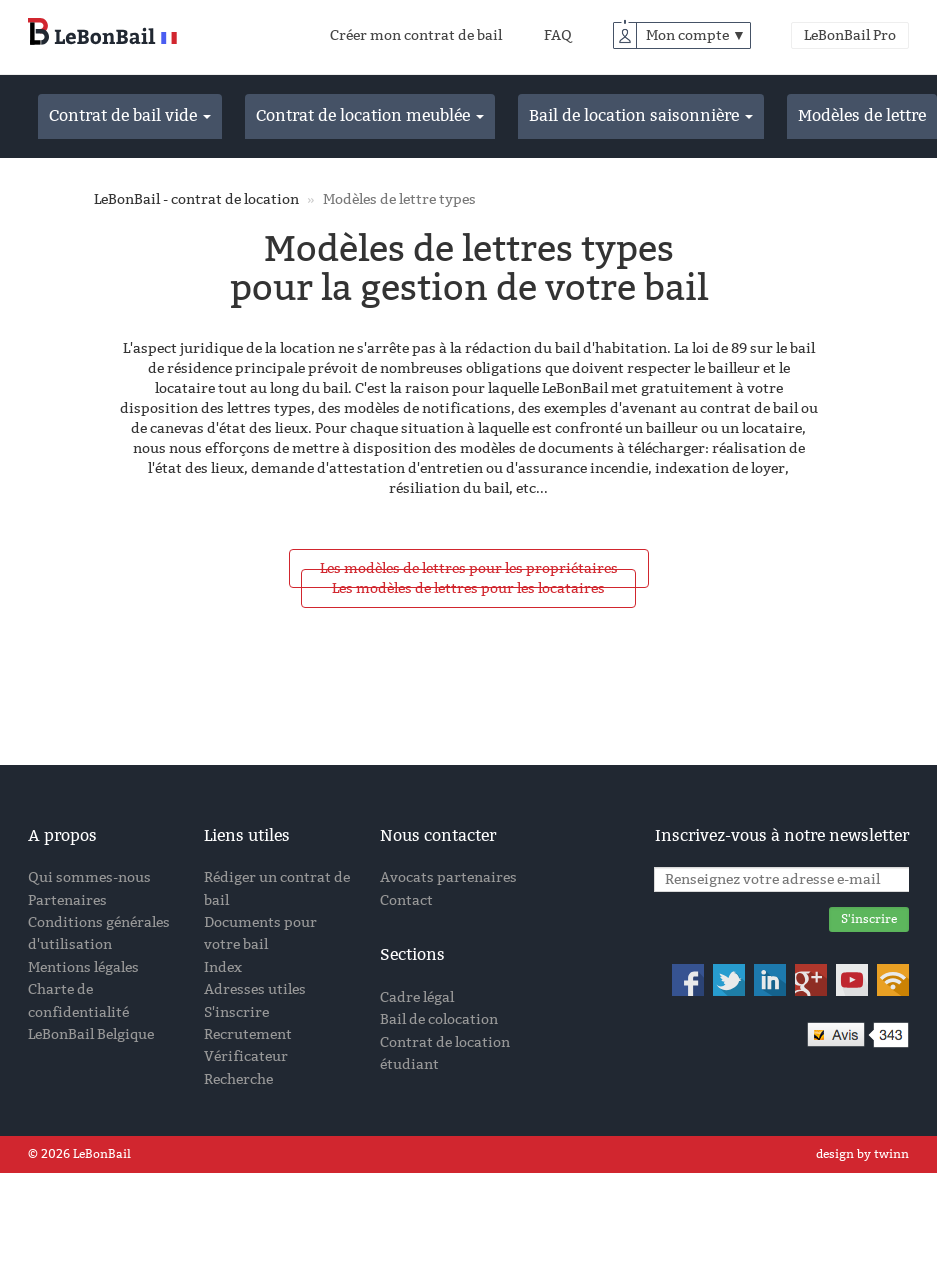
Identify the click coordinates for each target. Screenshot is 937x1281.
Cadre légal (417, 997)
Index (223, 967)
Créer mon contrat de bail (416, 35)
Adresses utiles (255, 989)
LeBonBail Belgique (91, 1034)
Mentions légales (83, 967)
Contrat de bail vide (130, 115)
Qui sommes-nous (89, 877)
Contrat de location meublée (370, 115)
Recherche (238, 1079)
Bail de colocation (439, 1019)
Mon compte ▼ (696, 35)
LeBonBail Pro (850, 35)
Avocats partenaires (448, 877)
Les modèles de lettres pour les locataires (468, 588)
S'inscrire (236, 1012)
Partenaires (67, 900)
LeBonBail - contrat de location (196, 199)
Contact (406, 900)
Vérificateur (246, 1056)
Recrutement (248, 1034)
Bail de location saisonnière (641, 115)
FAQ (558, 35)
